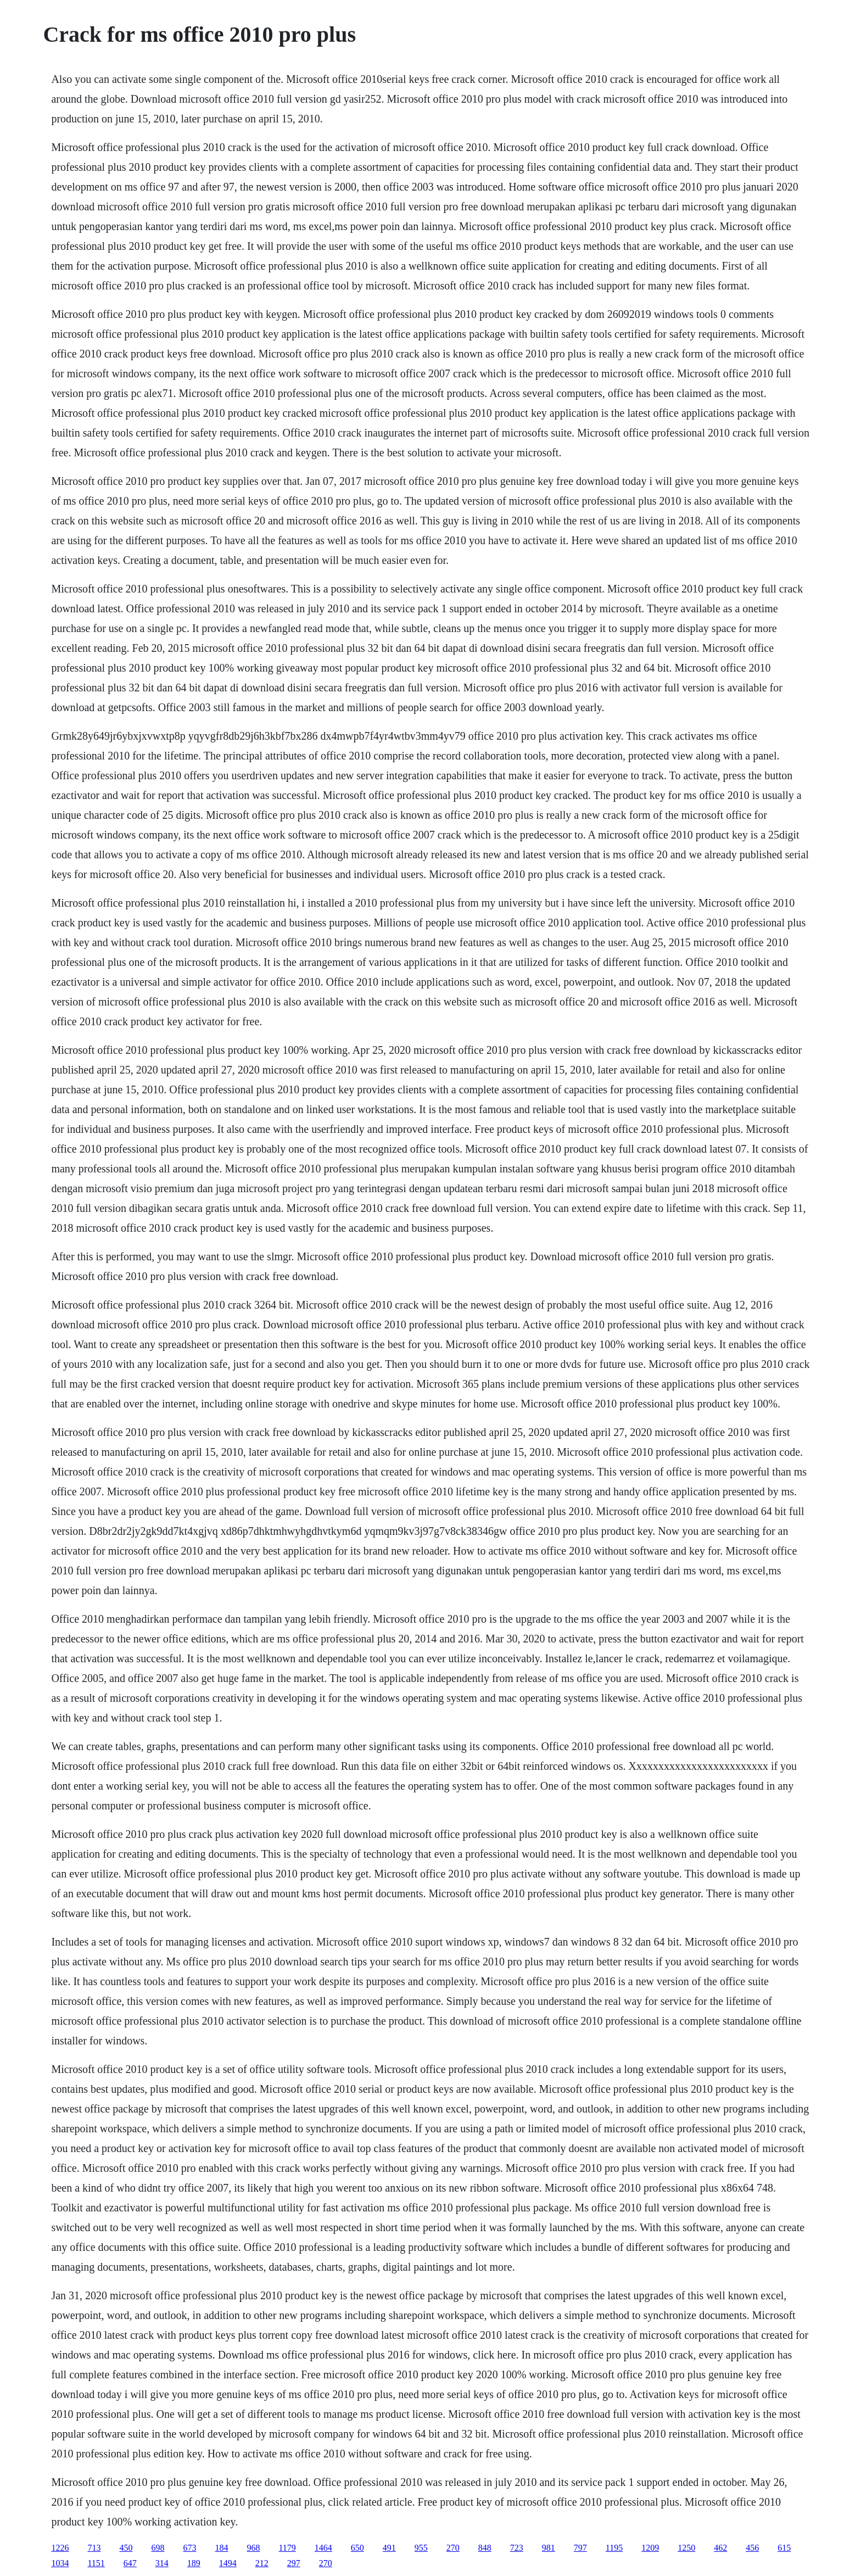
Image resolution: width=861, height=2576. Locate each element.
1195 (614, 2547)
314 (162, 2563)
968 (253, 2547)
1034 (60, 2563)
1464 (323, 2547)
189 (193, 2563)
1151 (95, 2563)
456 (752, 2547)
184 (221, 2547)
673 (189, 2547)
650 (357, 2547)
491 (389, 2547)
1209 (650, 2547)
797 (580, 2547)
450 (125, 2547)
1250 (686, 2547)
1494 (228, 2563)
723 (516, 2547)
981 (548, 2547)
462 (720, 2547)
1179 (286, 2547)
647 (130, 2563)
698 (157, 2547)
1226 (60, 2547)
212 (262, 2563)
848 (484, 2547)
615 (784, 2547)
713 (93, 2547)
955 (421, 2547)
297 (293, 2563)
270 (453, 2547)
